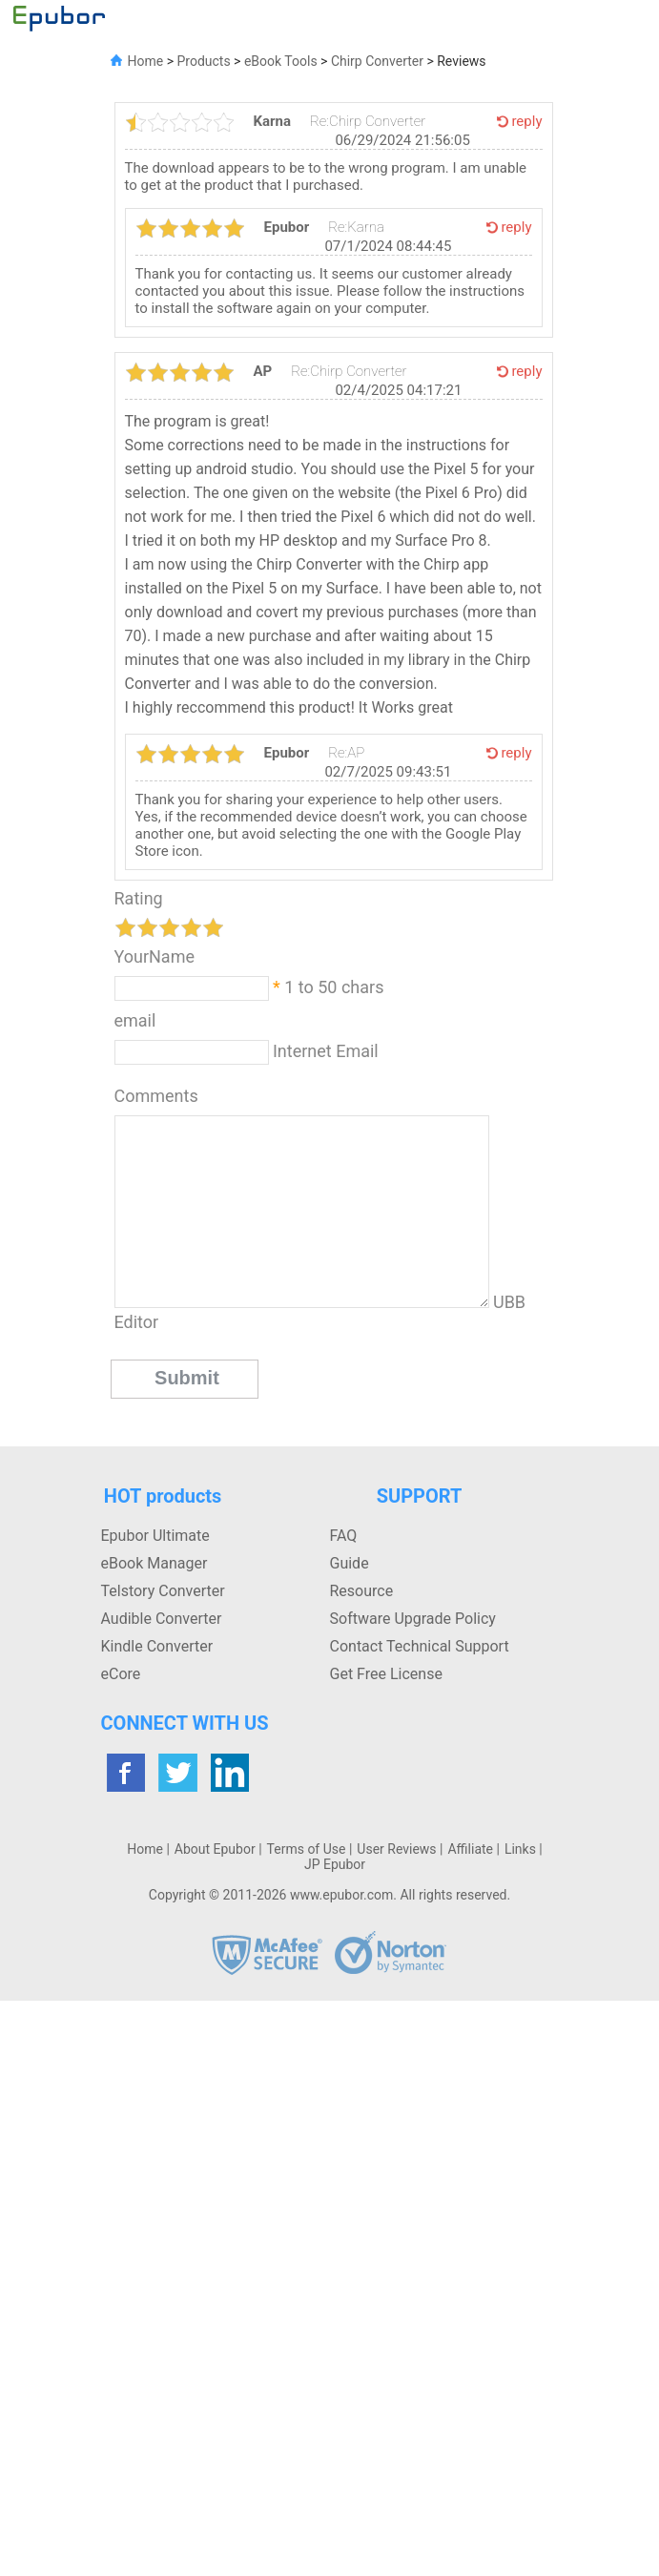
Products (203, 61)
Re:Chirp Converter (367, 121)
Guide (349, 1563)
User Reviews (396, 1849)
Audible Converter (161, 1619)
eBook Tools (281, 61)
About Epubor (215, 1849)
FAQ (344, 1536)
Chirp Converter (375, 61)
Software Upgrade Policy (413, 1619)
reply (526, 121)
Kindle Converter (157, 1646)
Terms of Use (306, 1849)
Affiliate (470, 1849)
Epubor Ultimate (155, 1536)
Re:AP (346, 752)
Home (146, 61)
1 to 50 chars (333, 987)
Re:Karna (356, 227)
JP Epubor (334, 1864)
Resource (362, 1591)
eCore (121, 1674)
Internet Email (324, 1051)
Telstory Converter (163, 1591)
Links (520, 1849)
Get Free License (386, 1674)
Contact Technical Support (419, 1646)
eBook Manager (154, 1563)
